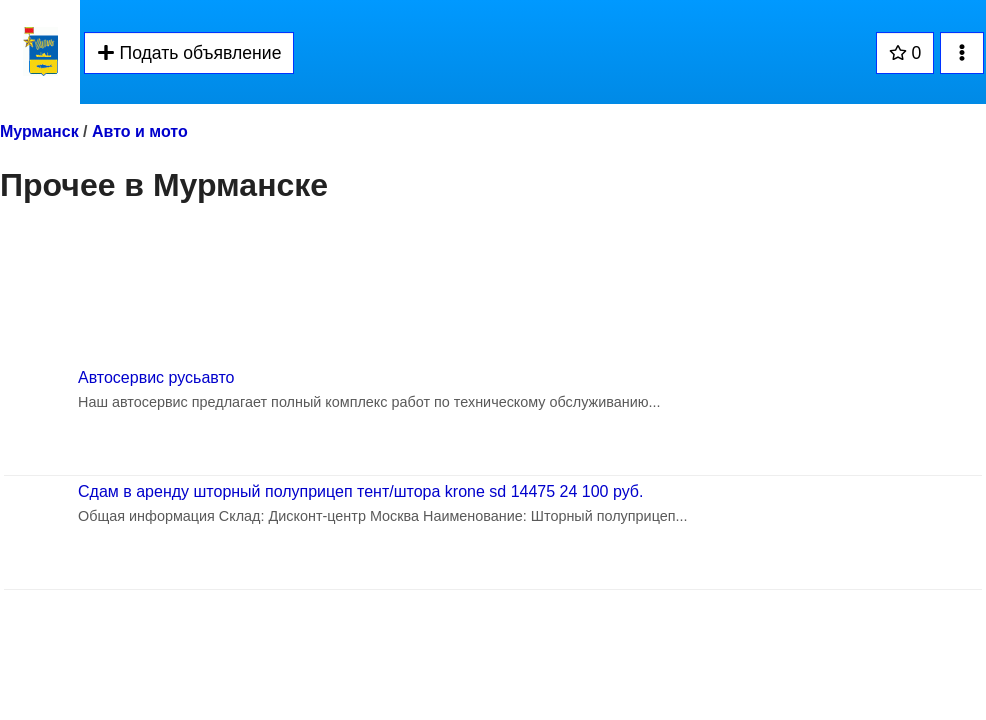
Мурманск (39, 131)
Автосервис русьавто (156, 377)
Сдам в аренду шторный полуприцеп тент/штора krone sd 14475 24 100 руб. (360, 491)
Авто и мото (140, 131)
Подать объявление (189, 53)
